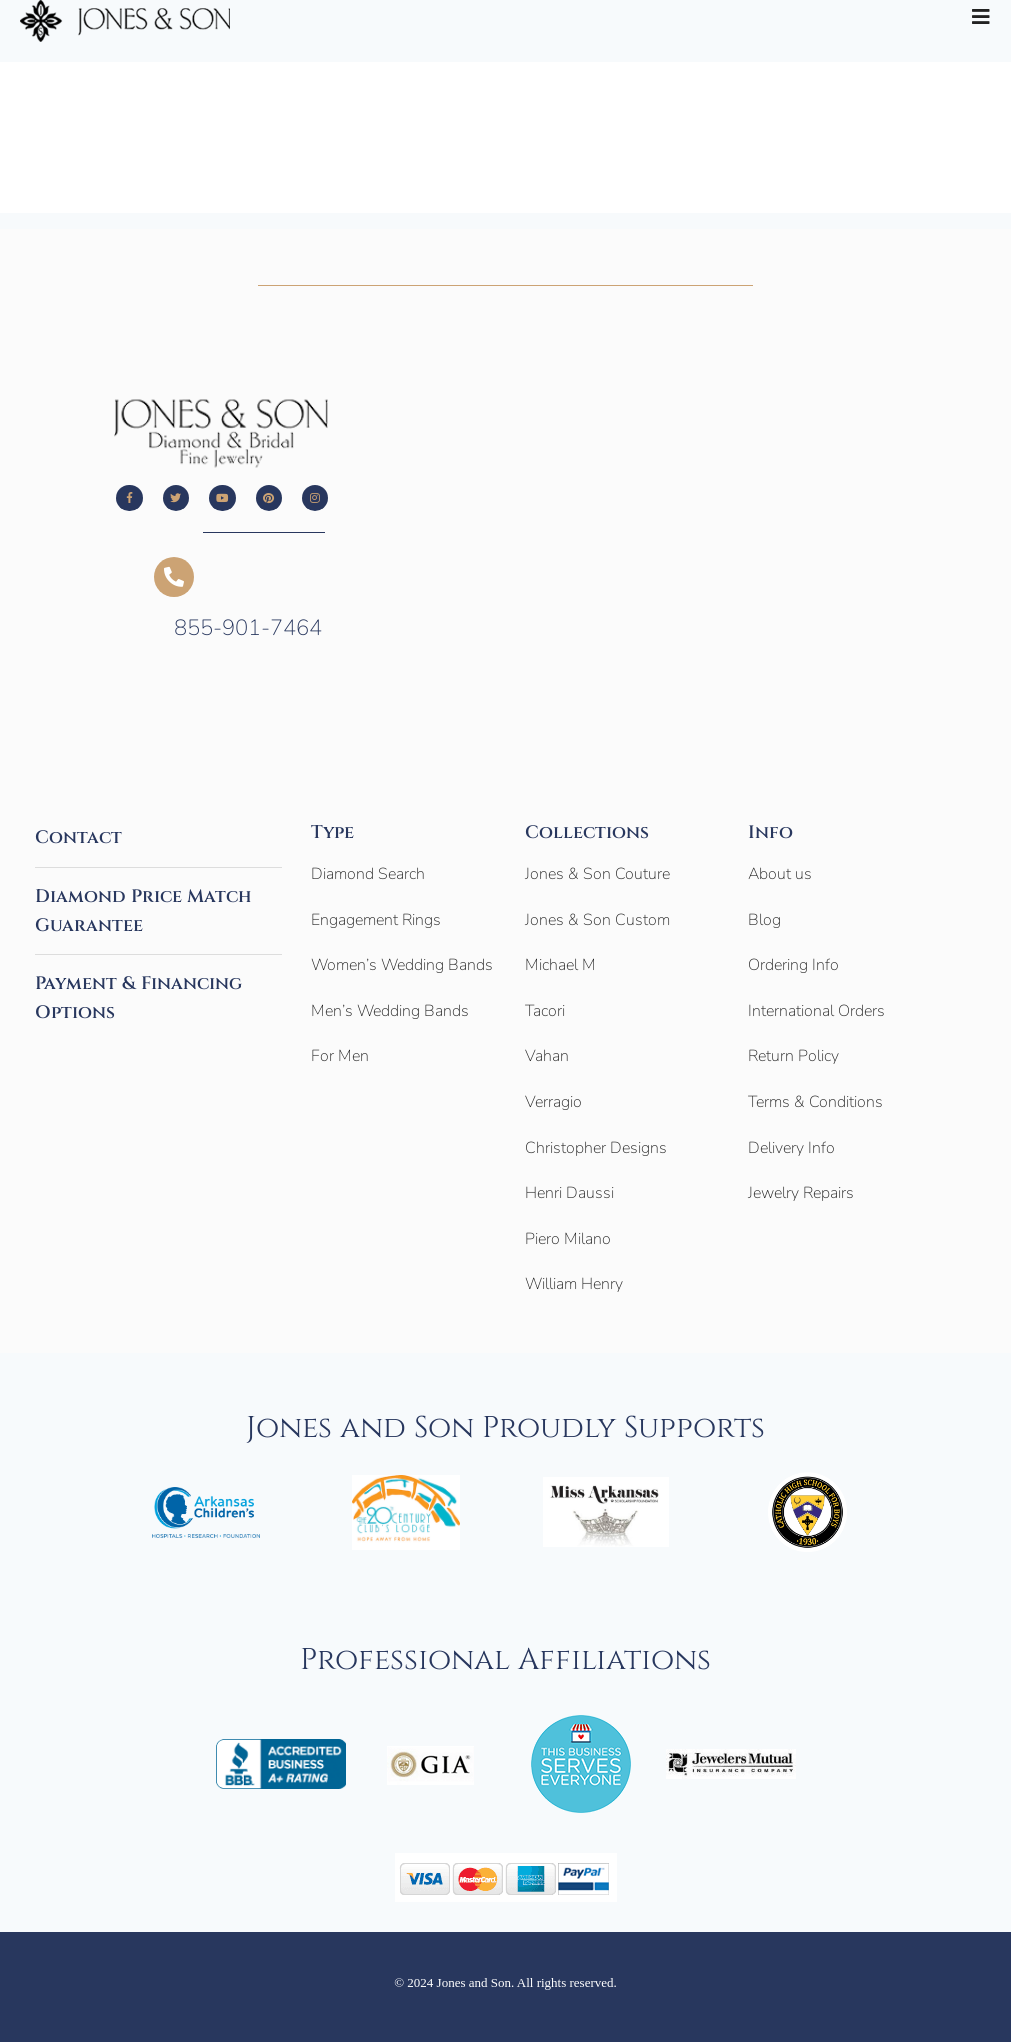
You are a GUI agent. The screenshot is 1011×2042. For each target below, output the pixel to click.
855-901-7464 (248, 628)
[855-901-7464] (174, 577)
